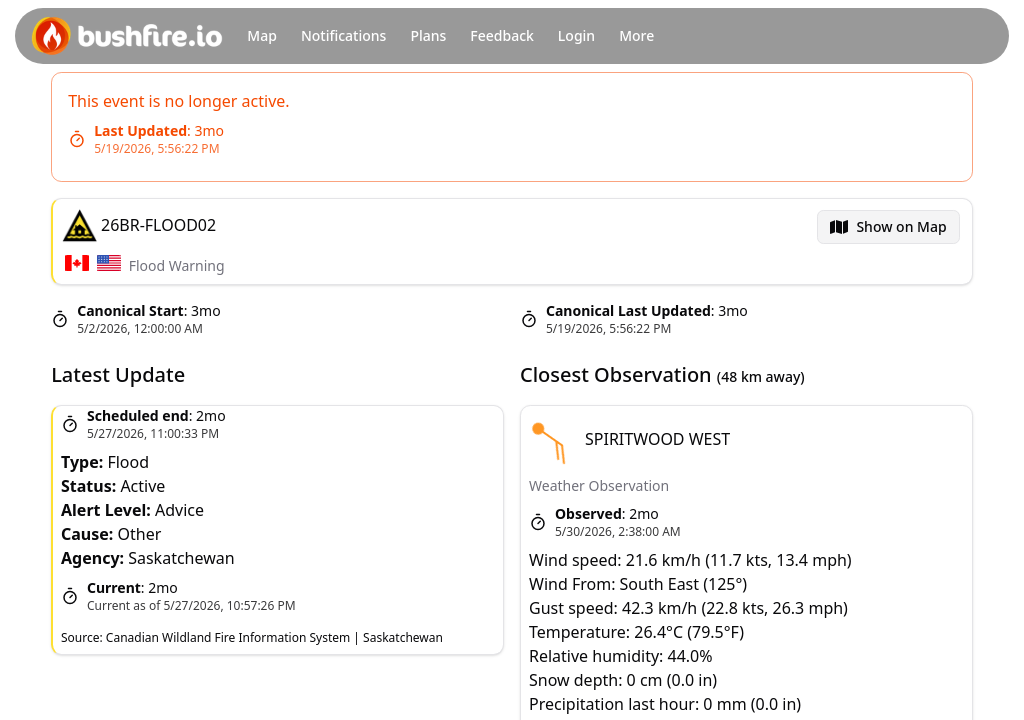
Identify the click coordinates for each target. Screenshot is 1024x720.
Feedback (502, 35)
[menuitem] (889, 227)
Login (576, 35)
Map (262, 35)
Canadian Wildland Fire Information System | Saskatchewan (274, 637)
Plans (428, 35)
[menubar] (889, 227)
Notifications (343, 35)
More (636, 35)
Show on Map (902, 226)
